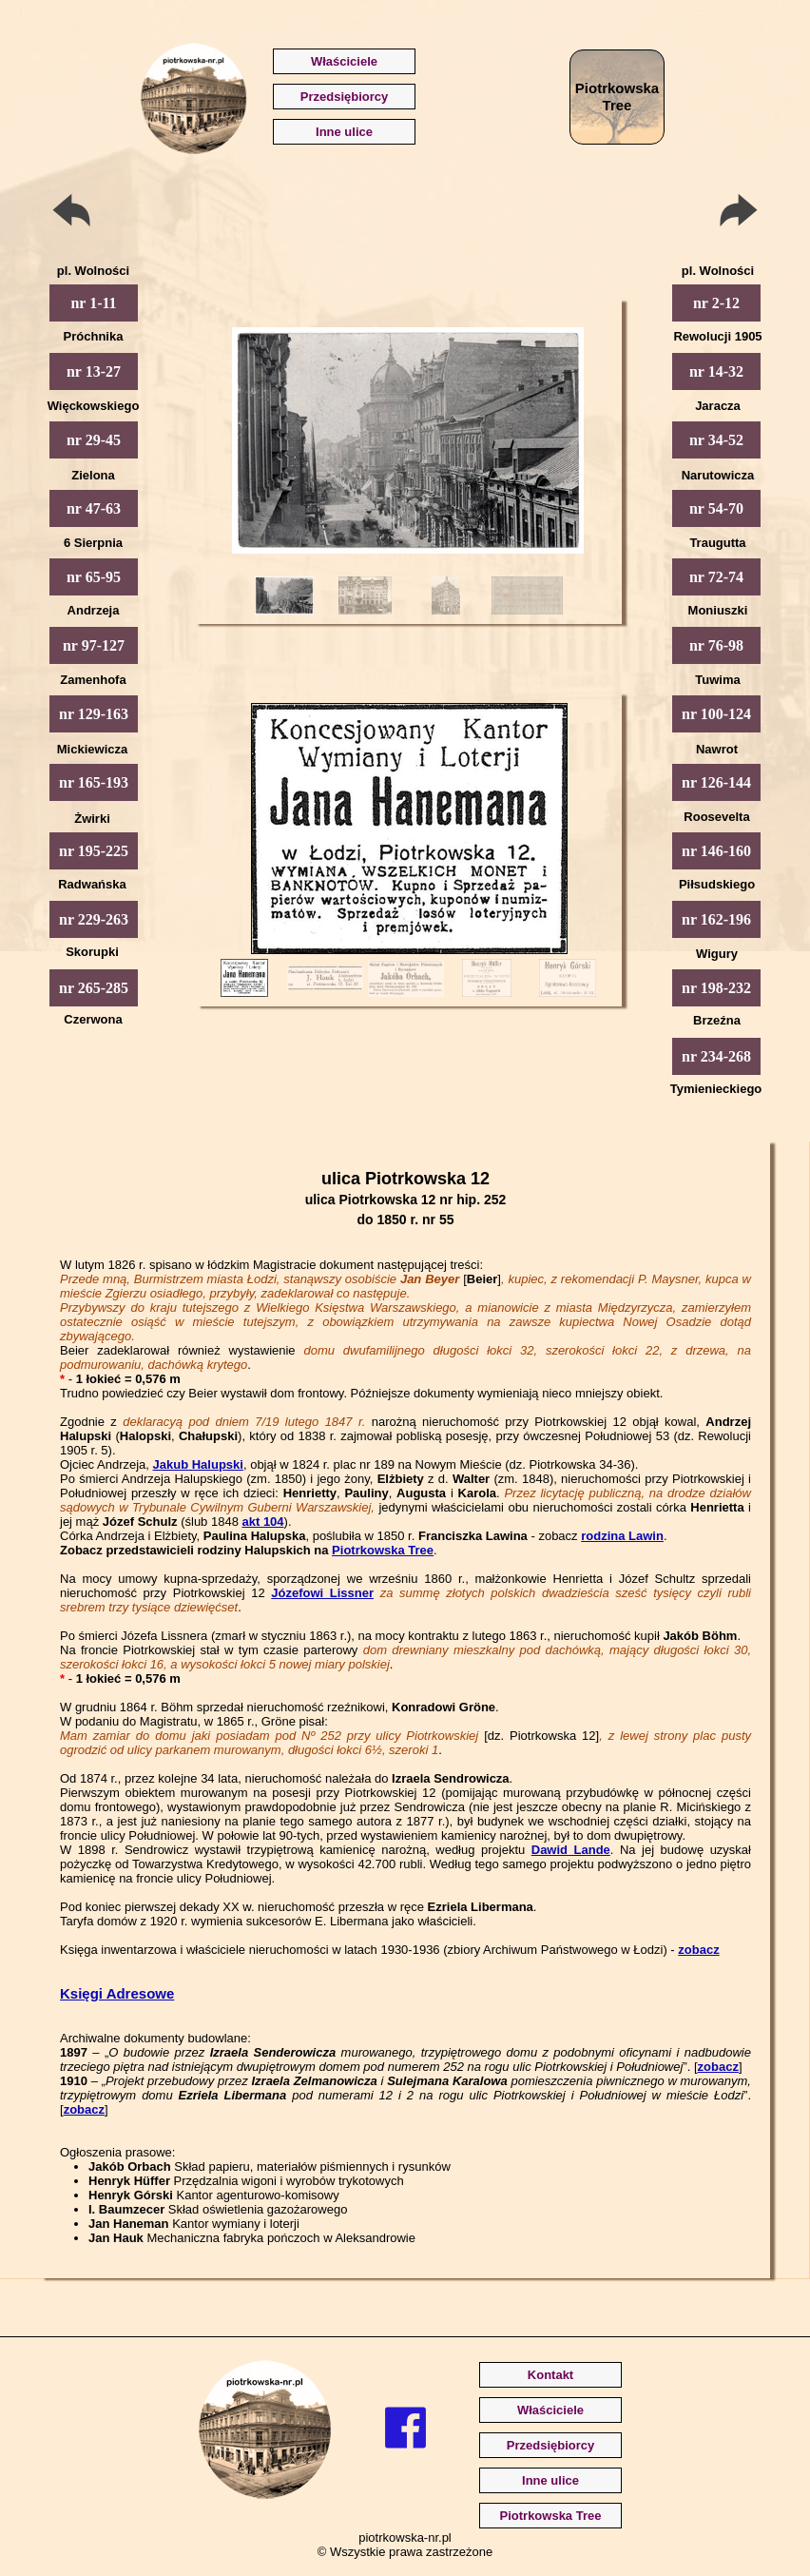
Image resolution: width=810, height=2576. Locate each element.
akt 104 (262, 1521)
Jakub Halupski (198, 1464)
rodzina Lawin (622, 1536)
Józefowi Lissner (322, 1593)
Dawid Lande (570, 1850)
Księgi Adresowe (117, 1993)
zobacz (698, 1949)
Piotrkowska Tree (383, 1550)
